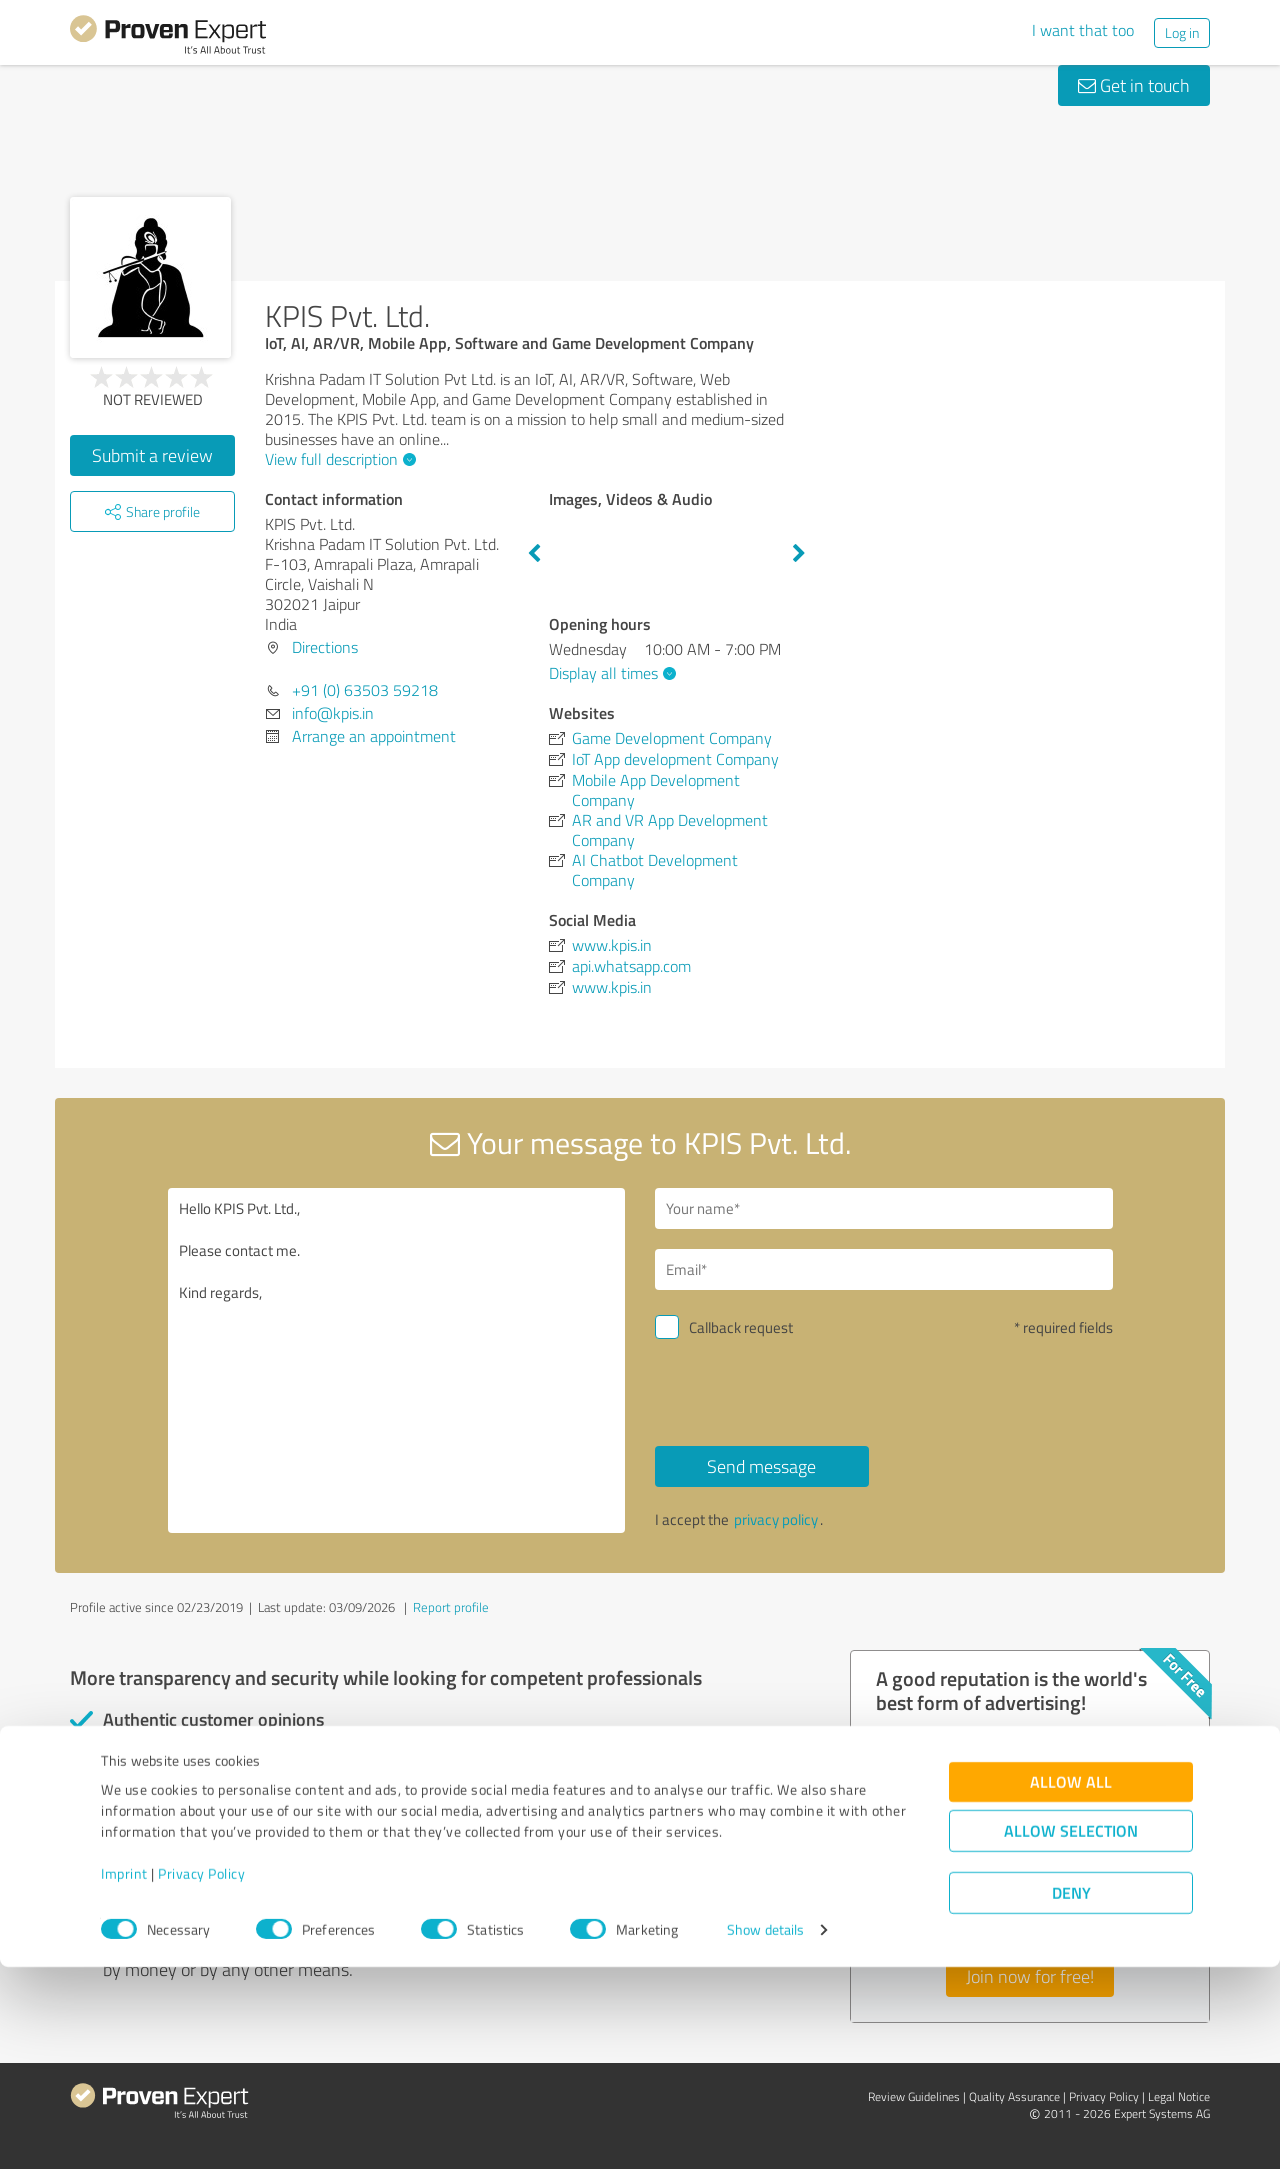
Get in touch (1134, 85)
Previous (534, 554)
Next (799, 554)
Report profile (451, 1607)
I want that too (1083, 30)
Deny (1071, 2094)
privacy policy (776, 1519)
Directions (325, 647)
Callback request (741, 1327)
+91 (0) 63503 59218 (365, 690)
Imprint (124, 2075)
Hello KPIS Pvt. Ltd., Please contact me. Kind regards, (397, 1360)
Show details (765, 2131)
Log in (1182, 32)
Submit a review (152, 455)
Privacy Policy (201, 2075)
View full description (338, 459)
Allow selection (1071, 2032)
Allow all (1071, 1983)
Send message (761, 1466)
